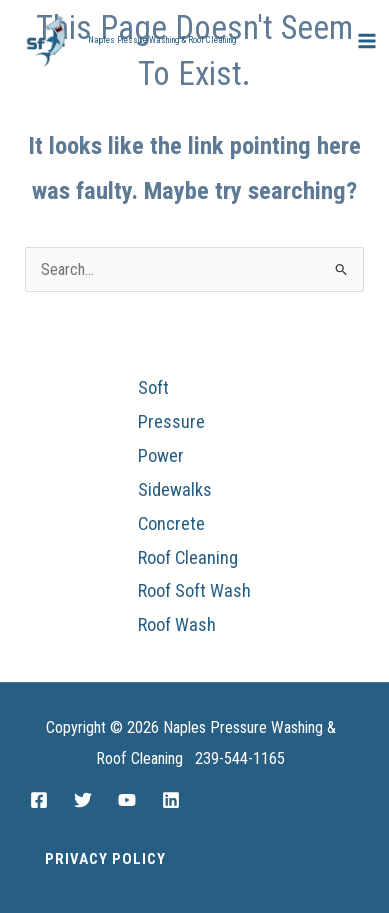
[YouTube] (127, 800)
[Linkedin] (171, 800)
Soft (153, 387)
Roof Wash (177, 624)
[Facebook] (39, 800)
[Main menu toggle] (366, 41)
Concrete (171, 523)
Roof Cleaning (188, 557)
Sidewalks (175, 489)
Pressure (171, 421)
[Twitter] (83, 800)
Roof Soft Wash (194, 590)
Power (161, 455)
